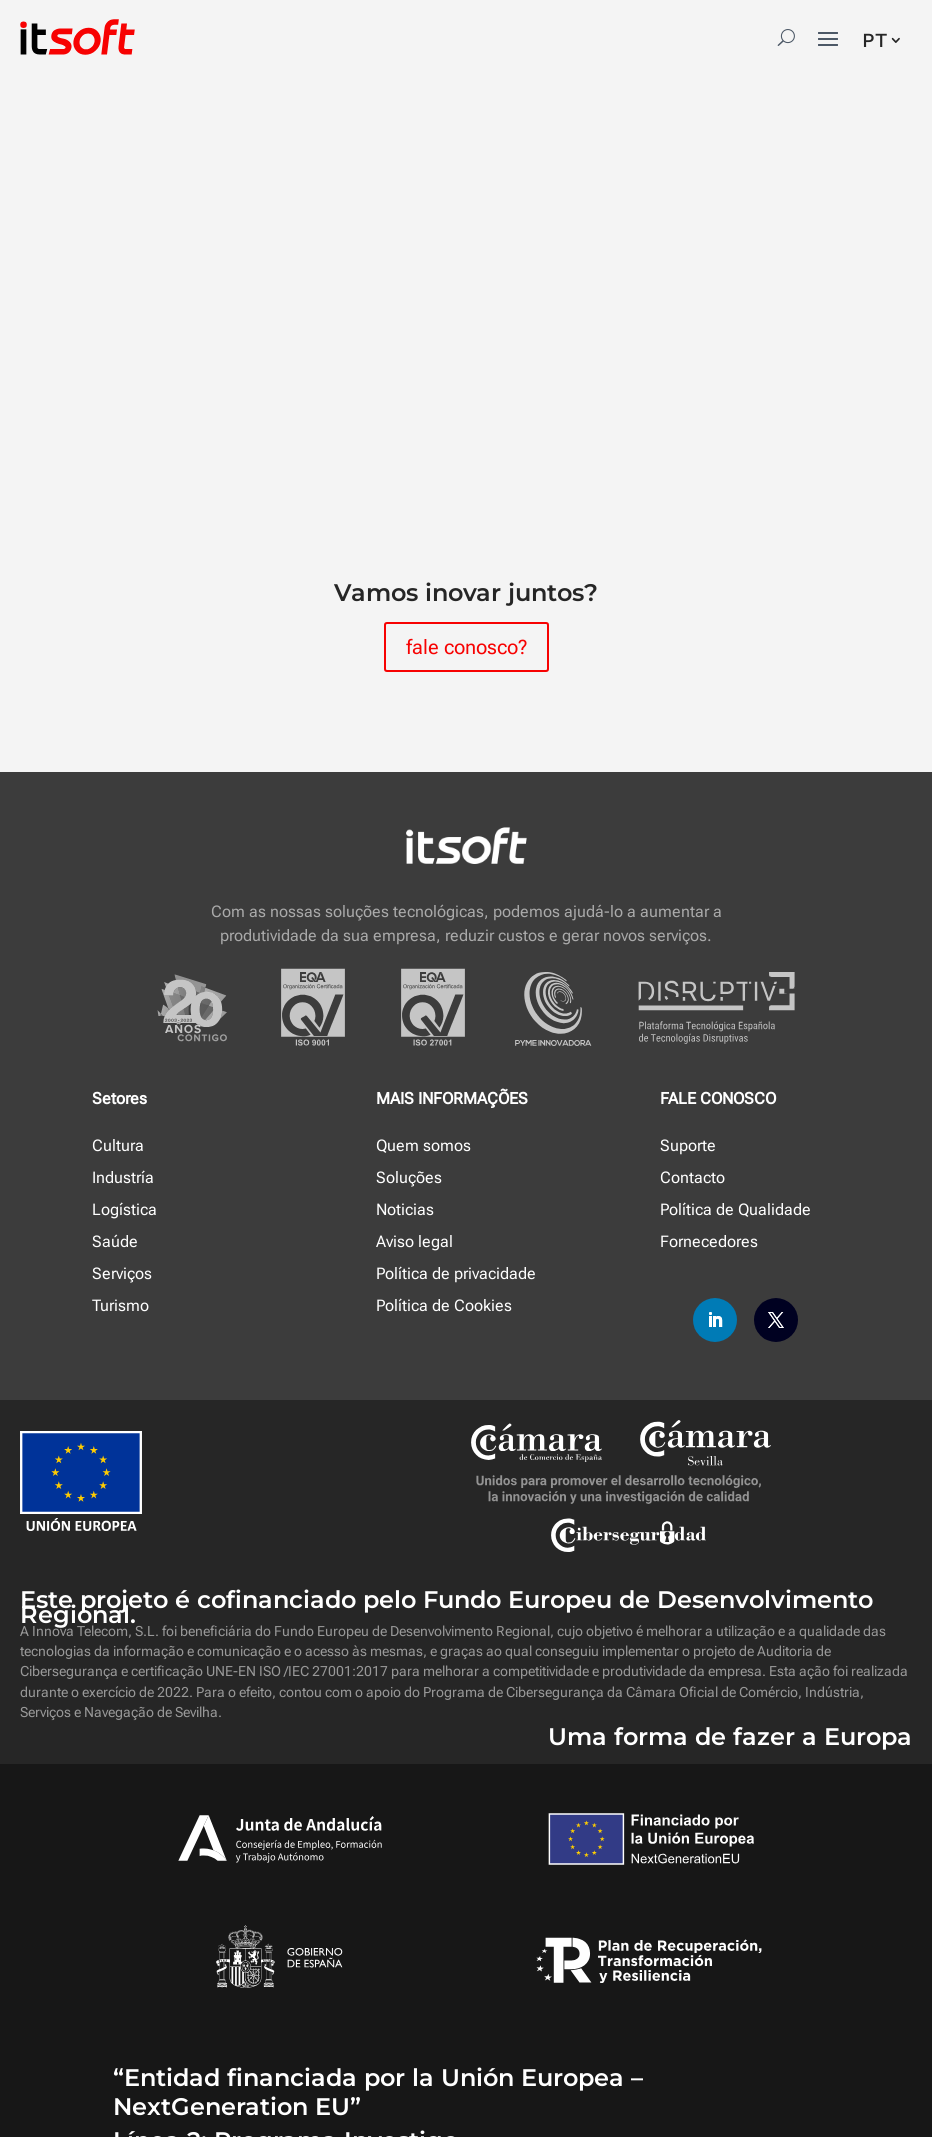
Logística (124, 1209)
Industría (123, 1177)
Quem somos (423, 1145)
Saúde (115, 1241)
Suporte (688, 1145)
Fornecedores (709, 1241)
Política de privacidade (456, 1273)
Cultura (118, 1145)
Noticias (405, 1209)
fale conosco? (466, 647)
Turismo (120, 1305)
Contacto (692, 1177)
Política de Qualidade (735, 1209)
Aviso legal (414, 1241)
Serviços (122, 1273)
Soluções (409, 1177)
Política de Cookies (444, 1305)
